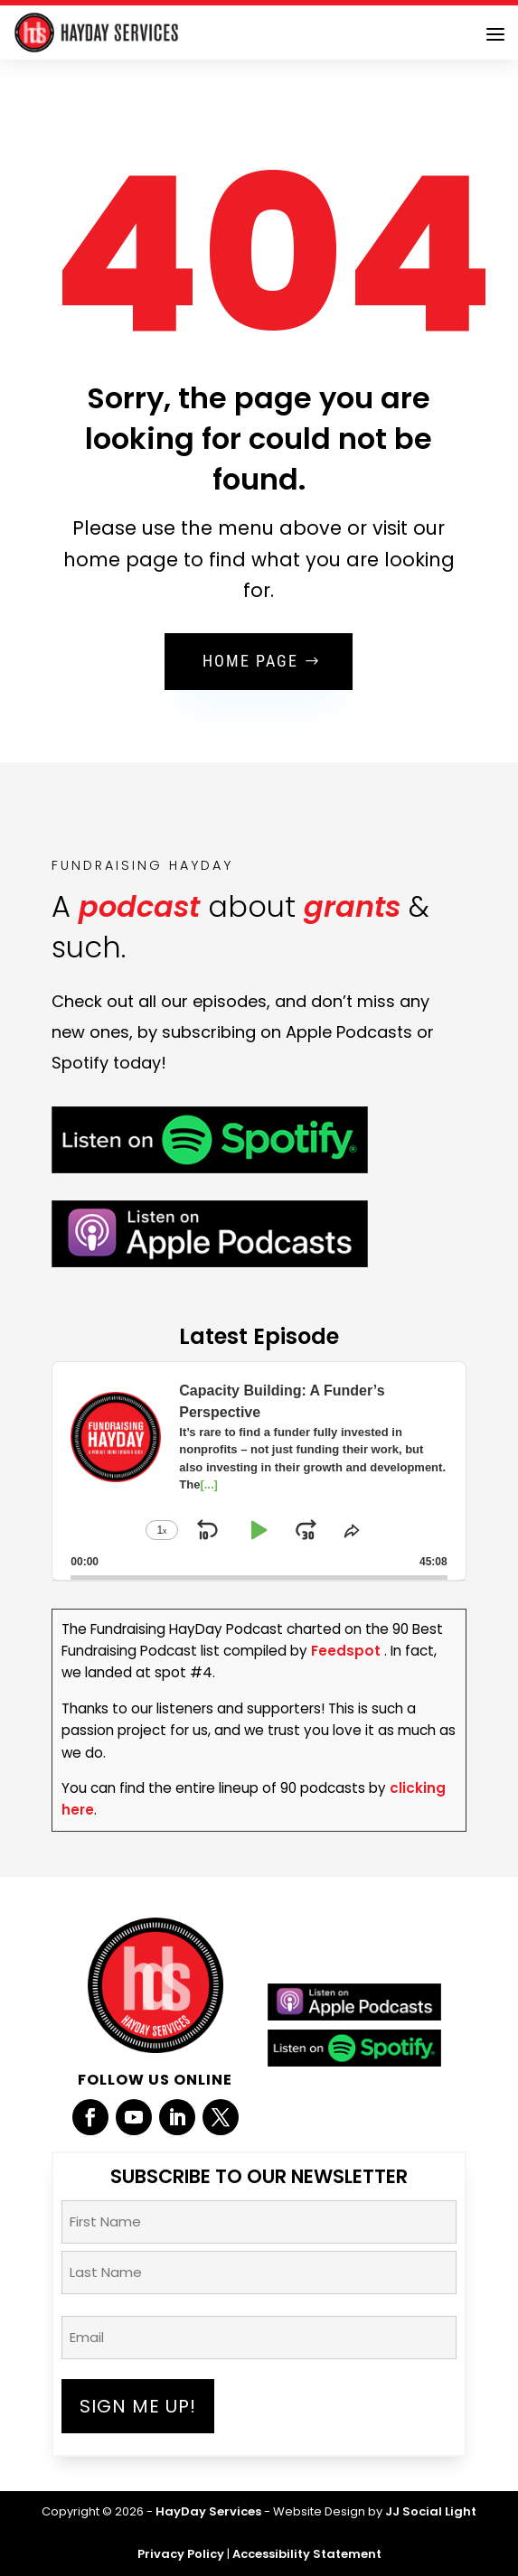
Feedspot (346, 1650)
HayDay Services (208, 2511)
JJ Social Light (430, 2511)
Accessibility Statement (306, 2553)
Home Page (250, 660)
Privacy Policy (180, 2553)
